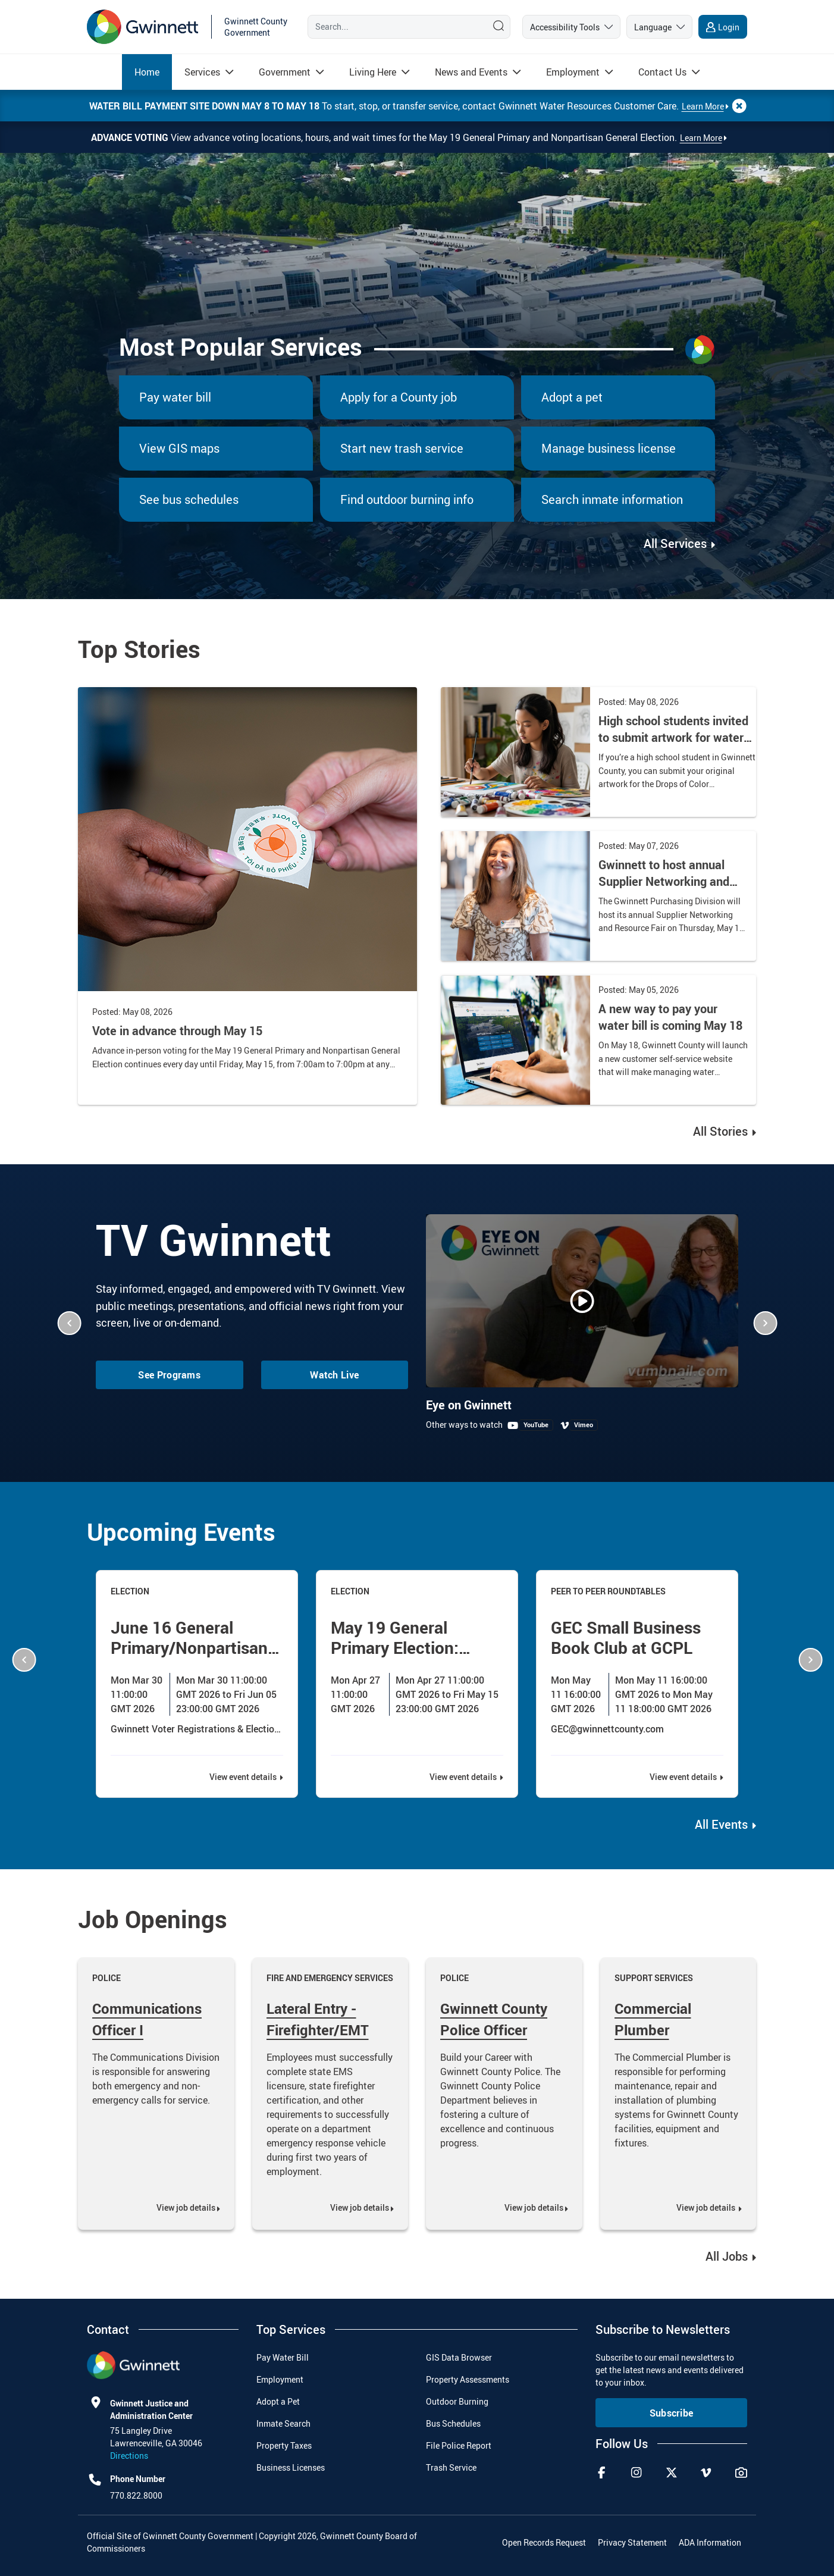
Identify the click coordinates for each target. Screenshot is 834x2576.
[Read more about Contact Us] (662, 72)
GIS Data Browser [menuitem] (459, 2357)
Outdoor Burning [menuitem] (457, 2401)
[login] (722, 27)
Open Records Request (544, 2542)
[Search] (394, 26)
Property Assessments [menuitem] (467, 2379)
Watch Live (334, 1374)
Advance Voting (131, 137)
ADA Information (710, 2542)
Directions (129, 2455)
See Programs (169, 1374)
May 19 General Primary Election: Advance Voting (395, 1647)
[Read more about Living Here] (372, 72)
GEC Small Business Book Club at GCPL (626, 1637)
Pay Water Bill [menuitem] (282, 2357)
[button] (69, 1323)
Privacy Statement (632, 2542)
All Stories (720, 1131)
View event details (243, 1776)
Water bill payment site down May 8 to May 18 (205, 105)
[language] (659, 27)
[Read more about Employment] (573, 72)
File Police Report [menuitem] (458, 2445)
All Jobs (728, 2256)
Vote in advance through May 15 (177, 1031)
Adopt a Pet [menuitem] (278, 2401)
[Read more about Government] (285, 72)
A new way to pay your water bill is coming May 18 (670, 1017)
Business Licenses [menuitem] (290, 2467)
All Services (677, 543)
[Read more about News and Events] (471, 72)
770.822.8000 (136, 2495)
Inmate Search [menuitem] (283, 2423)
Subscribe (672, 2413)
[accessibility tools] (571, 27)
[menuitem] (147, 72)
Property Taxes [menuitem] (284, 2445)
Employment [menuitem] (279, 2379)
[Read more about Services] (202, 72)
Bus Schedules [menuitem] (453, 2423)
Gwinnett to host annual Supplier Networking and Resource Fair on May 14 (663, 881)
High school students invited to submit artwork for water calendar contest (673, 737)
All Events (721, 1824)
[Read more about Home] (146, 72)
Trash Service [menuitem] (451, 2467)
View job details (185, 2207)
